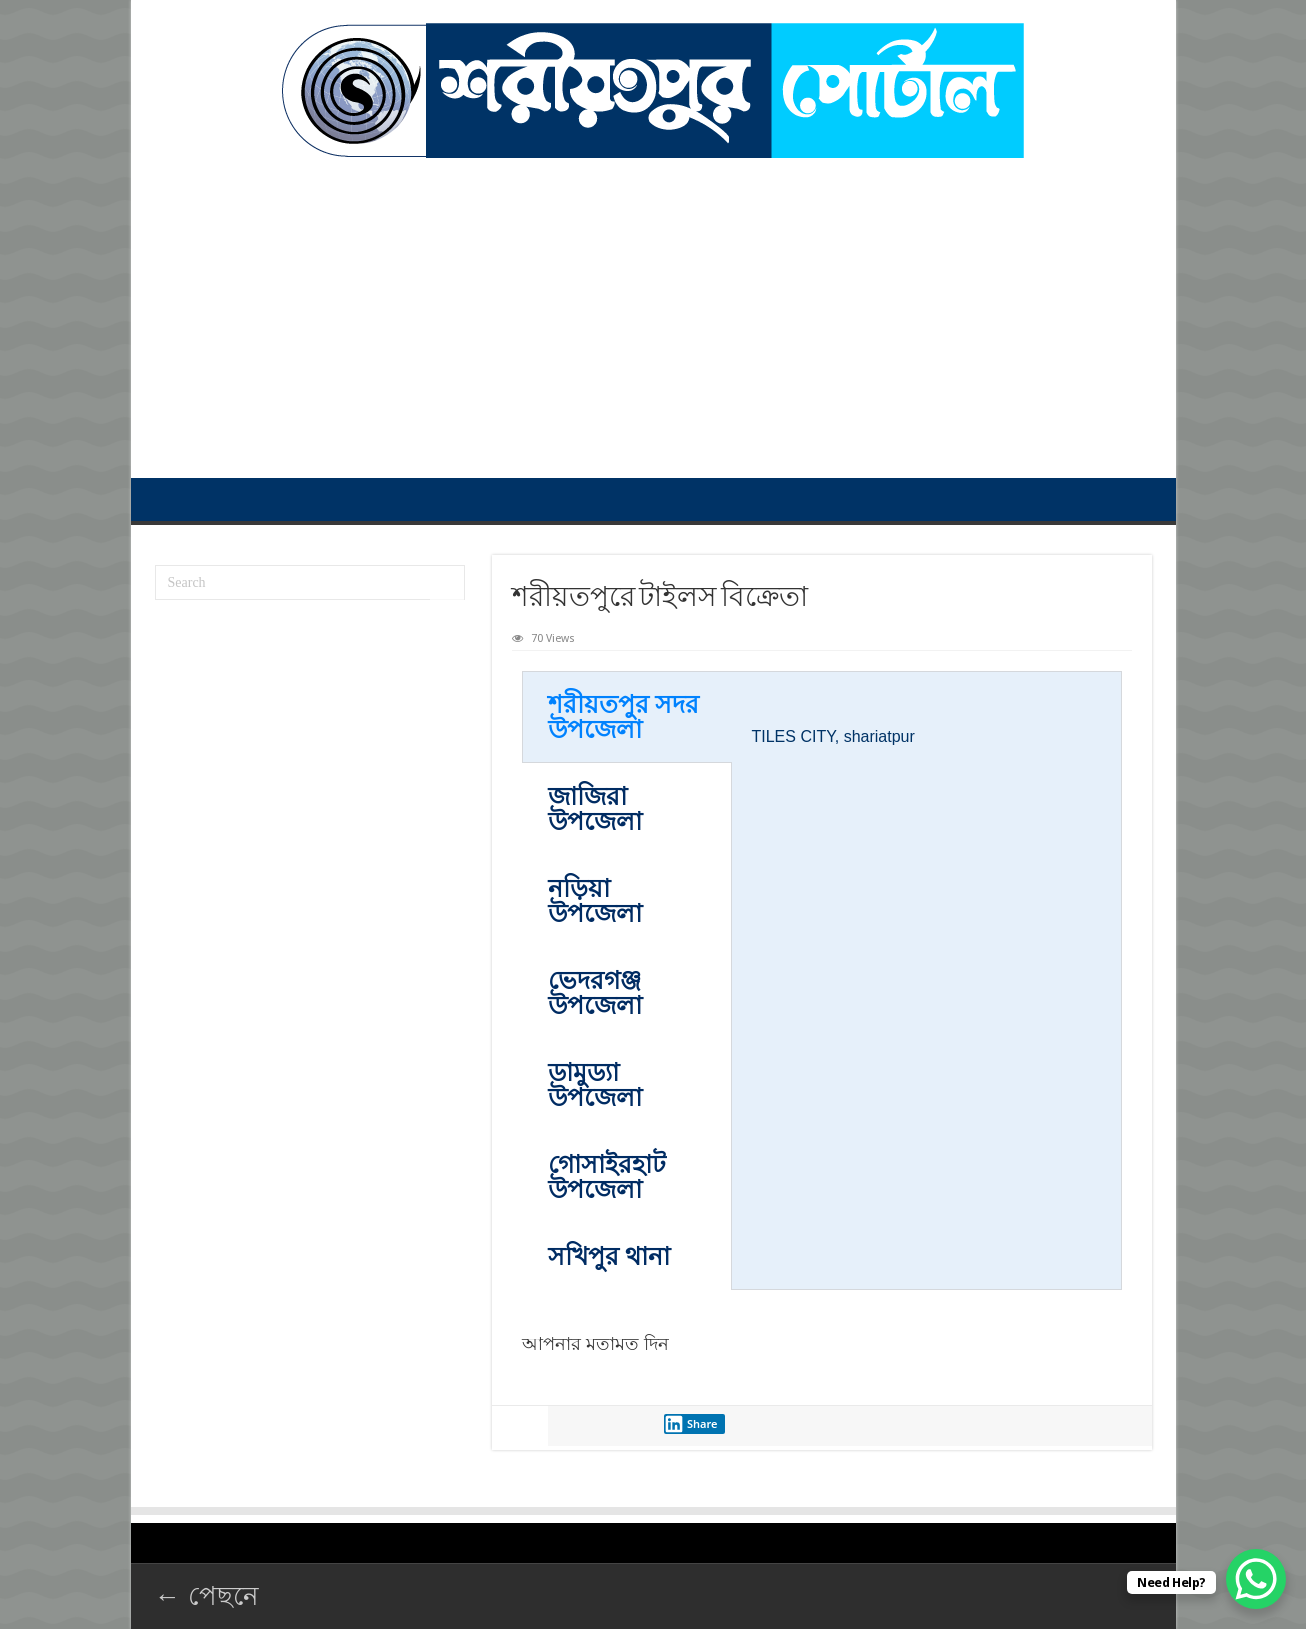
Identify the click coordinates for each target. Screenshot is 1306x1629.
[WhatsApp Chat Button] (1256, 1579)
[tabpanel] (926, 727)
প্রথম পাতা (167, 499)
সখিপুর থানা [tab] (609, 1256)
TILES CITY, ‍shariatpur (833, 736)
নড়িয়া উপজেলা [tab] (595, 901)
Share (691, 1424)
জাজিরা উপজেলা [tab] (595, 809)
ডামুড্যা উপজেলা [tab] (595, 1085)
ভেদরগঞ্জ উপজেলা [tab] (595, 993)
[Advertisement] (653, 308)
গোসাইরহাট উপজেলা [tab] (607, 1177)
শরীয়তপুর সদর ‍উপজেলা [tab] (623, 717)
